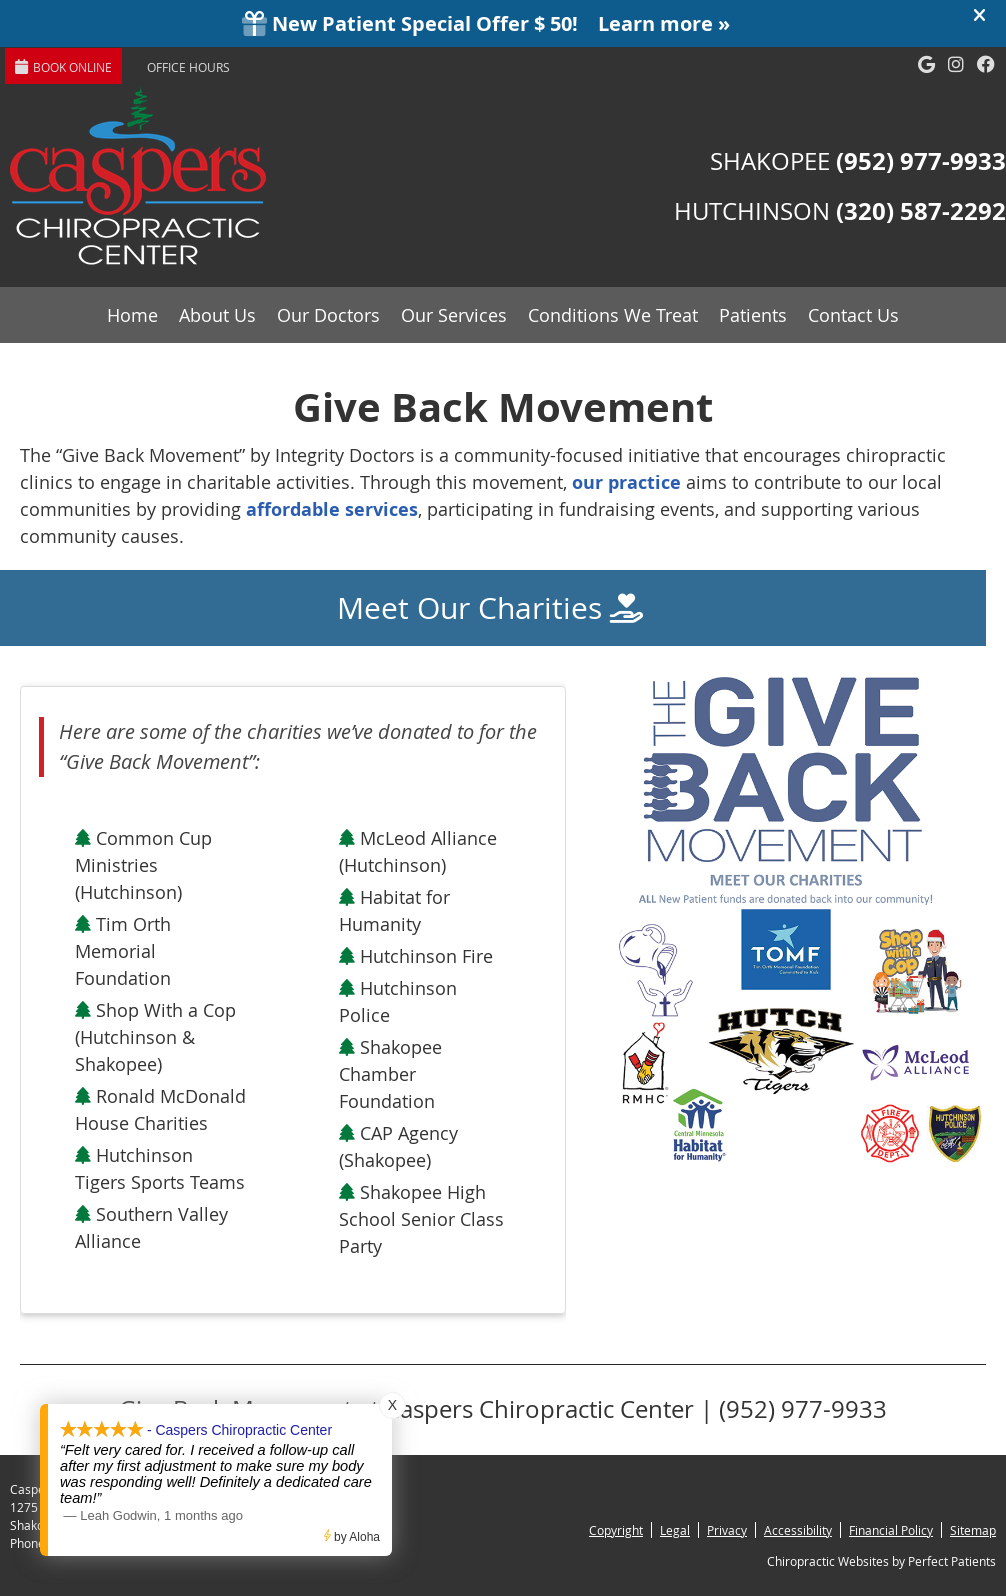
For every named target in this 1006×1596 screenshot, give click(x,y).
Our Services (454, 315)
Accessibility (798, 1530)
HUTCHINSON (840, 211)
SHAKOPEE (858, 161)
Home (132, 315)
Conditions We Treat (613, 315)
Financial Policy (891, 1530)
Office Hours (188, 67)
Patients (753, 315)
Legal (675, 1530)
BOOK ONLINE (63, 67)
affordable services (332, 509)
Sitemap (973, 1530)
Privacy (727, 1530)
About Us (217, 315)
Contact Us (853, 315)
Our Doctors (328, 315)
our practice (626, 482)
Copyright (616, 1530)
